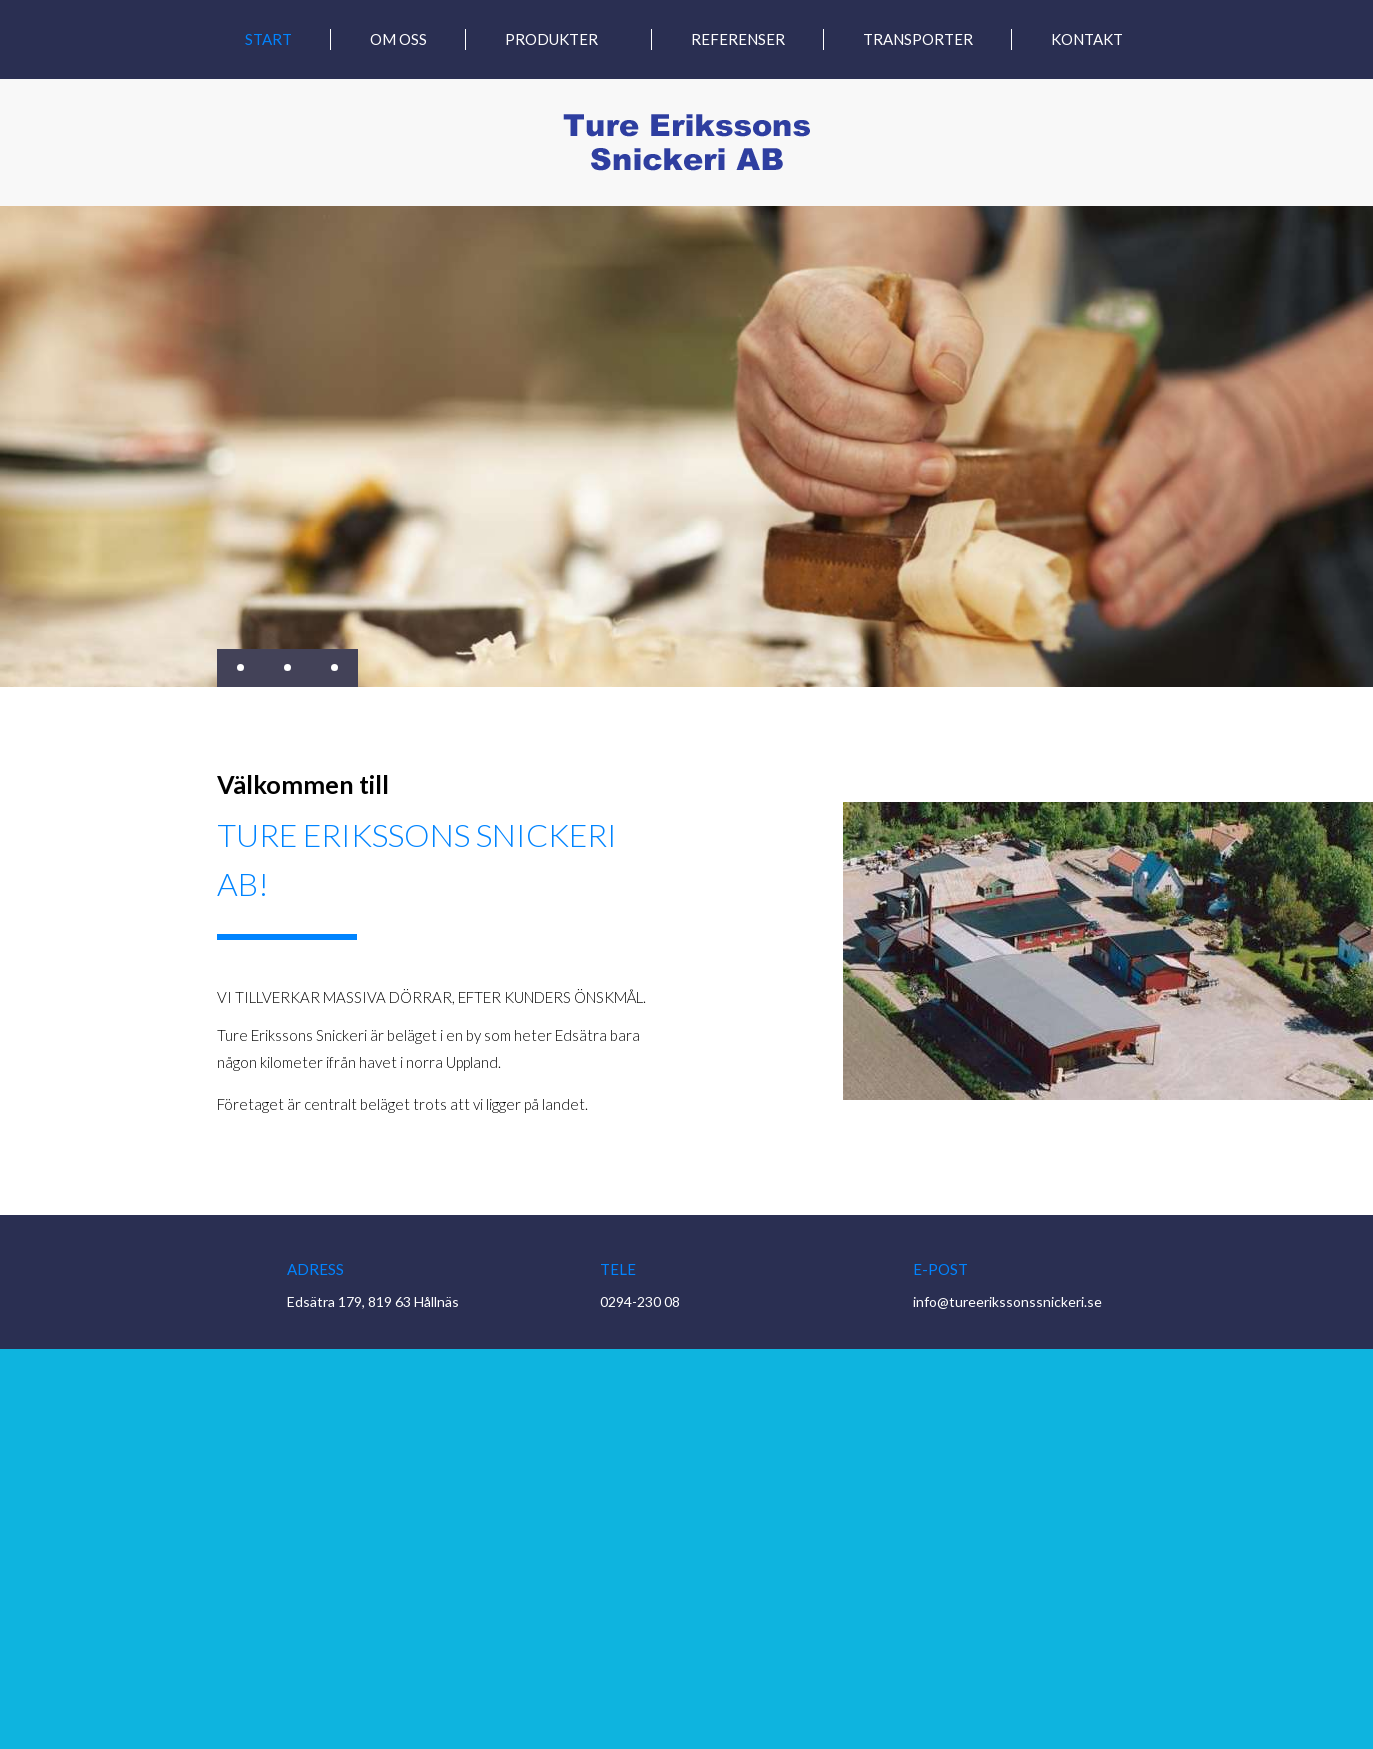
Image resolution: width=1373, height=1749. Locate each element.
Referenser (738, 40)
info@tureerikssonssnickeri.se (1007, 1301)
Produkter (551, 40)
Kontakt (1087, 40)
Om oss (398, 40)
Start (268, 40)
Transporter (918, 40)
